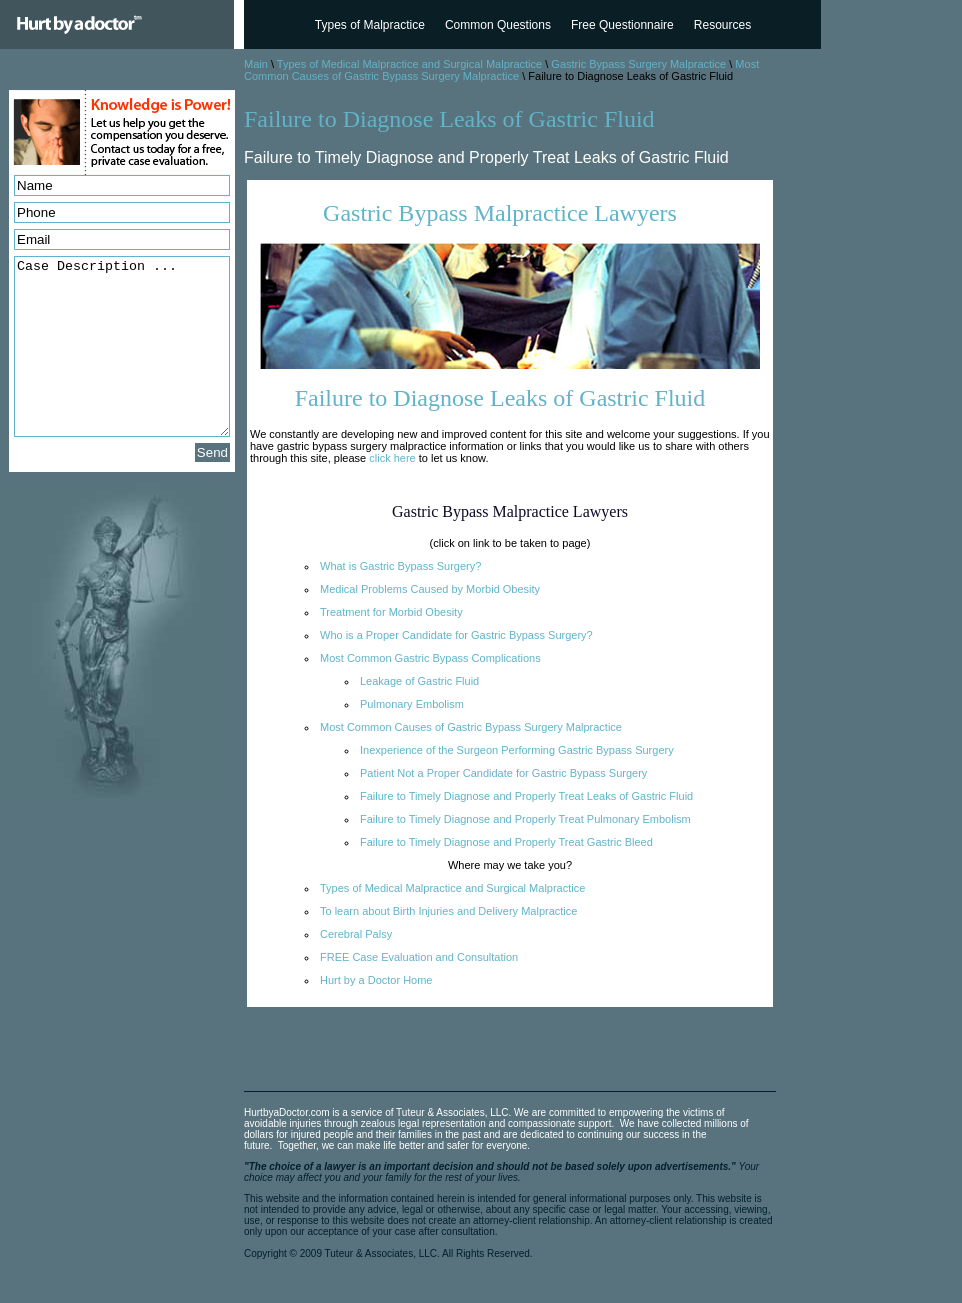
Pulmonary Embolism (412, 704)
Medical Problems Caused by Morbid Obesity (430, 589)
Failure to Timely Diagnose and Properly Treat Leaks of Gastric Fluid (526, 796)
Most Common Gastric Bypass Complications (430, 658)
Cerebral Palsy (356, 934)
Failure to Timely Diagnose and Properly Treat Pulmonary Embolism (525, 819)
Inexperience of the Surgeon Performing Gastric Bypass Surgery (517, 750)
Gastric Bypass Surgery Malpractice (638, 64)
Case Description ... (122, 346)
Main (256, 64)
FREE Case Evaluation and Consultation (419, 957)
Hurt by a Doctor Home (376, 980)
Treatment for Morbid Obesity (391, 612)
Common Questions (498, 25)
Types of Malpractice (370, 25)
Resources (722, 25)
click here (392, 458)
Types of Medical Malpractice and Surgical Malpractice (409, 64)
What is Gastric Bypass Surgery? (400, 566)
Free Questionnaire (622, 25)
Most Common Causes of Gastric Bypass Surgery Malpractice (501, 70)
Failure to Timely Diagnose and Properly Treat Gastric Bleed (506, 842)
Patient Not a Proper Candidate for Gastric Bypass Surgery (503, 773)
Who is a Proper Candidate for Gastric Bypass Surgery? (456, 635)
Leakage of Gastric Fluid (419, 681)
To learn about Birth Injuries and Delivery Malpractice (448, 911)
